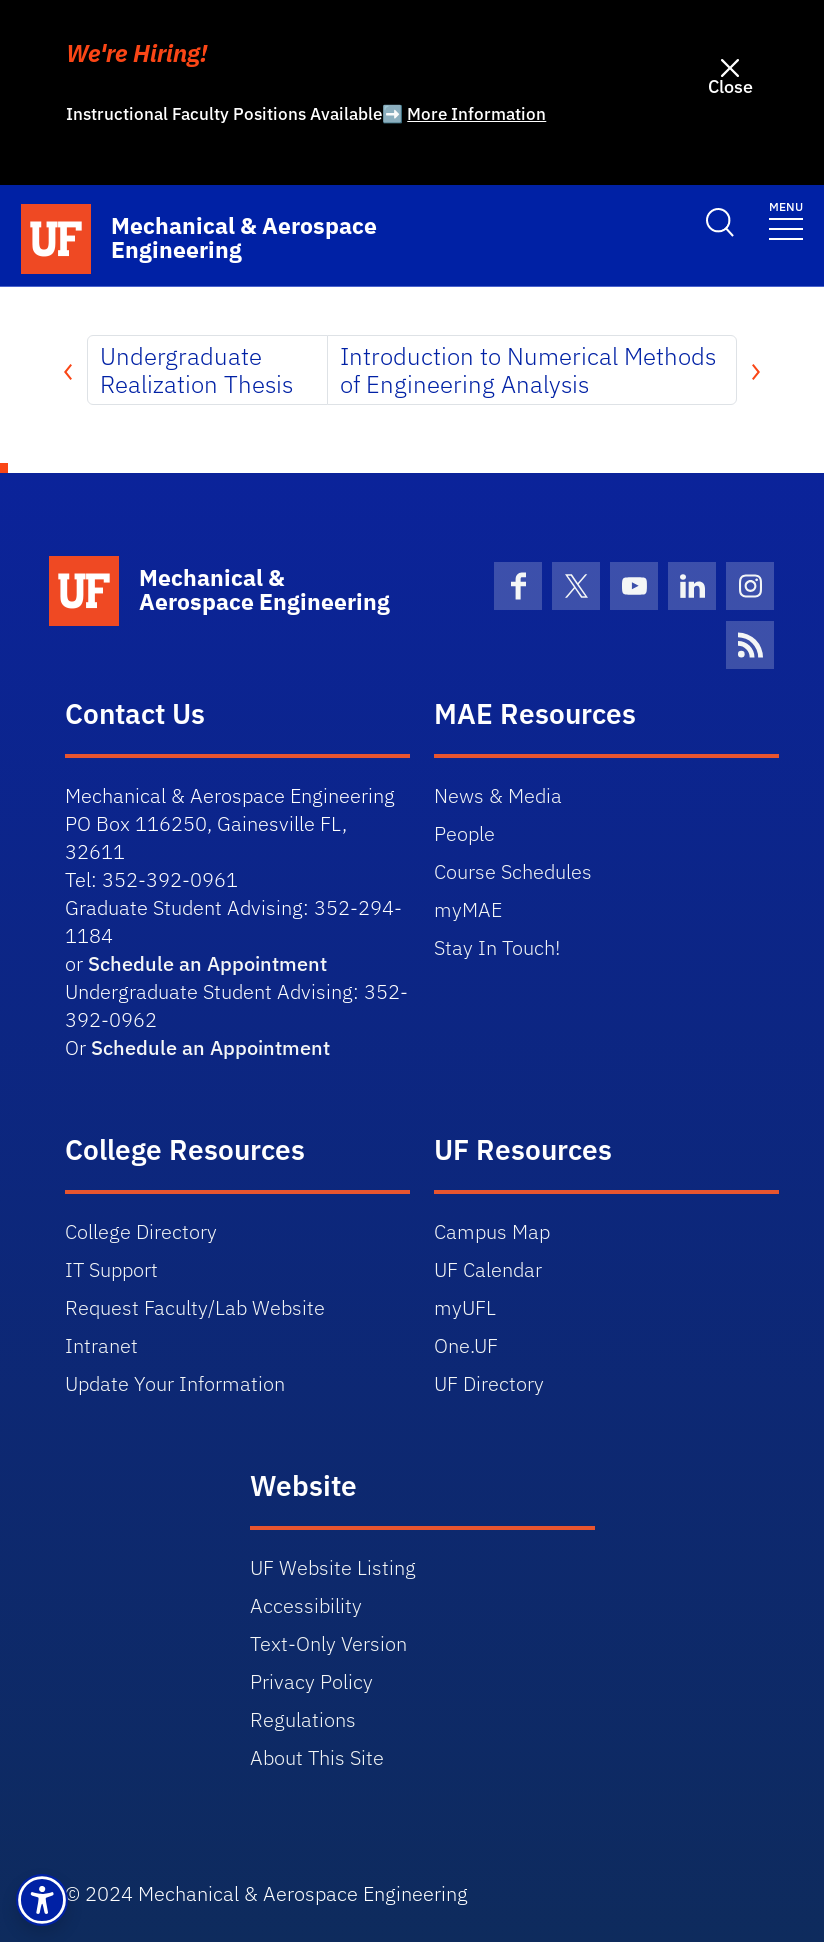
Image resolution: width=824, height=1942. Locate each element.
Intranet (101, 1345)
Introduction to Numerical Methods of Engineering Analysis (528, 370)
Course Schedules (513, 871)
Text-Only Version (328, 1643)
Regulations (303, 1719)
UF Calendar (488, 1269)
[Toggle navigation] (786, 219)
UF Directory (489, 1383)
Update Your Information (175, 1383)
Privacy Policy (311, 1681)
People (464, 833)
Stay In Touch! (497, 947)
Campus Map (492, 1231)
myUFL (465, 1307)
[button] (42, 1900)
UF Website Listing (333, 1567)
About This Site (317, 1757)
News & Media (498, 795)
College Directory (141, 1231)
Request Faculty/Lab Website (195, 1307)
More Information (476, 114)
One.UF (466, 1345)
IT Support (111, 1269)
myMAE (468, 909)
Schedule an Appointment (207, 963)
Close (730, 86)
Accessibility (306, 1605)
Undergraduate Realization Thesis (196, 370)
